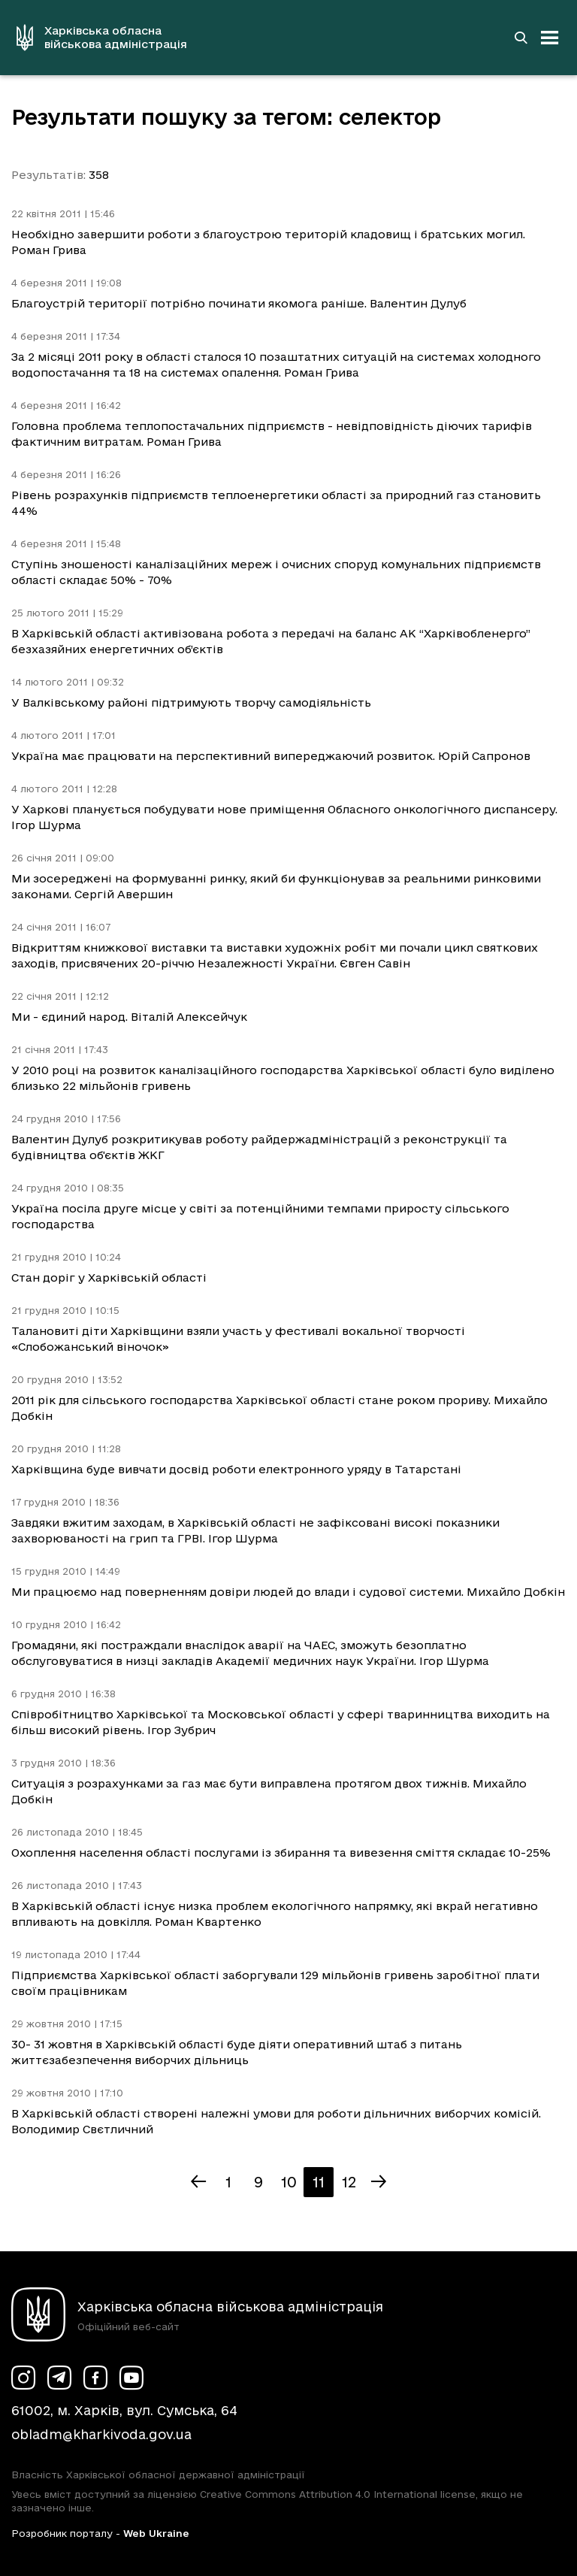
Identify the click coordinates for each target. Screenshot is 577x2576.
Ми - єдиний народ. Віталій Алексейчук (129, 1016)
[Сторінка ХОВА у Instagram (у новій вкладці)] (23, 2378)
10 (289, 2182)
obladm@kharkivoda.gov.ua (101, 2434)
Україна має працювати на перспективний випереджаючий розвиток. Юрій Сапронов (270, 755)
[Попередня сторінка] (198, 2182)
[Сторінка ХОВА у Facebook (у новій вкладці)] (95, 2378)
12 (349, 2182)
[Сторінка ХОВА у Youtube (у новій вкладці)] (131, 2378)
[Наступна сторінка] (379, 2182)
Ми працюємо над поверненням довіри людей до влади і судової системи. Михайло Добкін (288, 1591)
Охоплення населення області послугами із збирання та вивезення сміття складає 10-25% (281, 1852)
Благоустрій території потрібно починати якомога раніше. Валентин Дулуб (239, 303)
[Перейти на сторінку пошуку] (520, 37)
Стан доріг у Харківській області (109, 1277)
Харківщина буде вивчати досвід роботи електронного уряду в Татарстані (236, 1469)
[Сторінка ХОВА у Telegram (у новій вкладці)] (59, 2378)
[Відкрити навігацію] (550, 37)
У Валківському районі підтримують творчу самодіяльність (191, 702)
